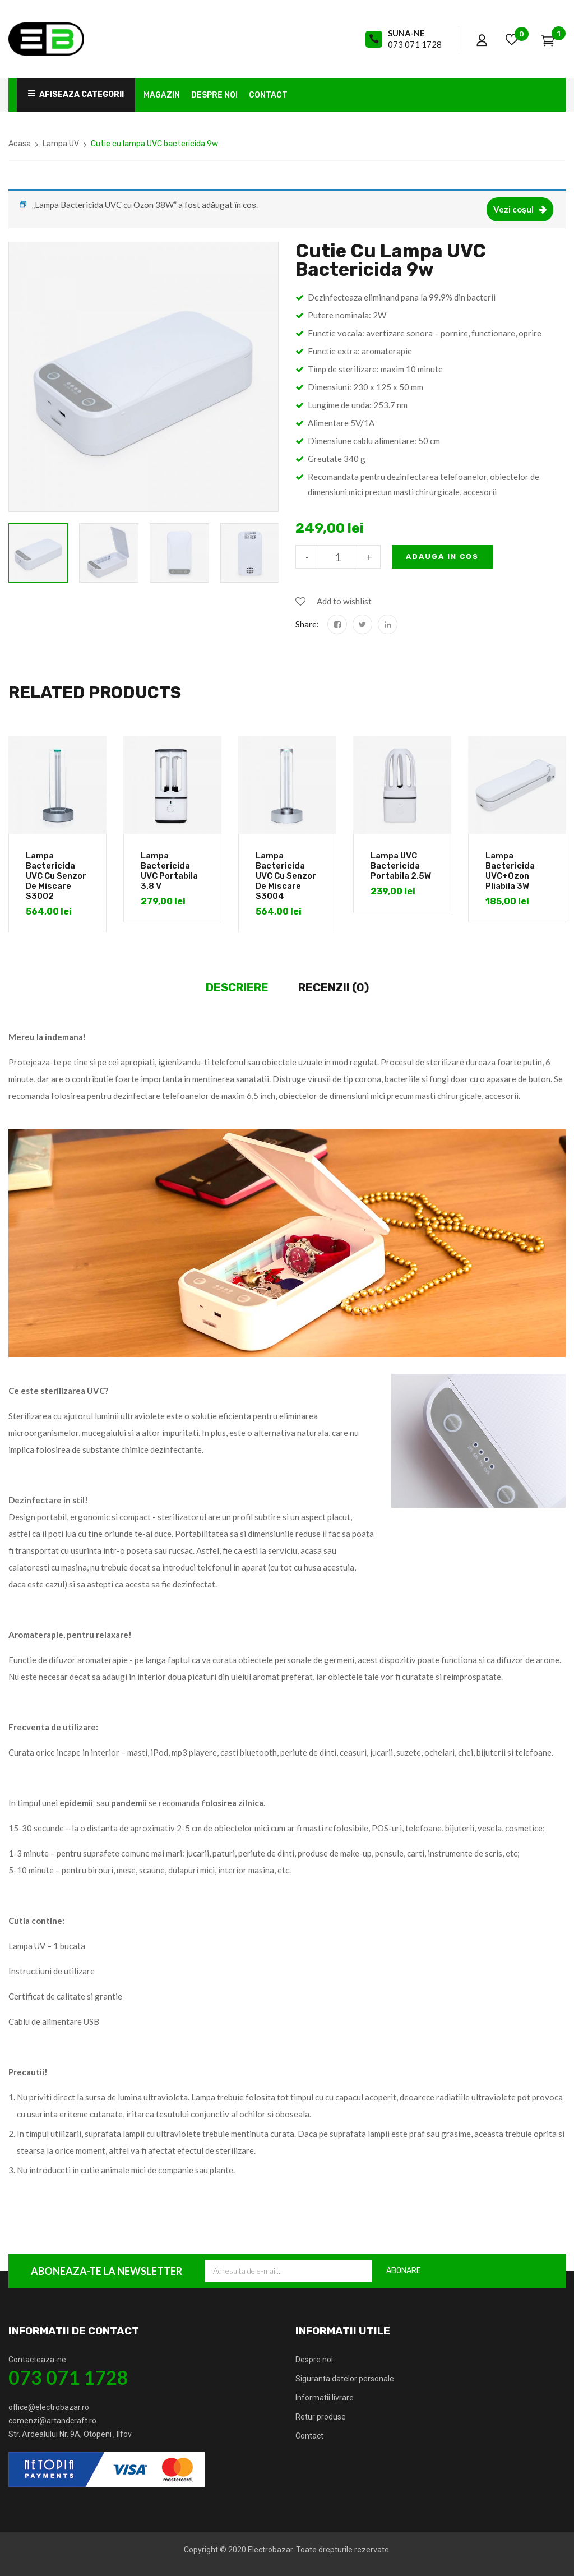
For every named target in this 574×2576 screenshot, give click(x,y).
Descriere (237, 987)
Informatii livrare (324, 2397)
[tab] (237, 988)
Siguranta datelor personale (344, 2378)
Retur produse (320, 2416)
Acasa (19, 144)
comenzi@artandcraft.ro (52, 2420)
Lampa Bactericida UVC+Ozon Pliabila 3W (510, 871)
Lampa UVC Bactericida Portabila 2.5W (401, 866)
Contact (309, 2435)
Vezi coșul (513, 209)
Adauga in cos (442, 556)
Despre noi (314, 2359)
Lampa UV (61, 144)
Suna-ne (406, 33)
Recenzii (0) (333, 987)
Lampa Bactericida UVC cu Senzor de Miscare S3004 (286, 876)
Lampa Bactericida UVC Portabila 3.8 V (169, 871)
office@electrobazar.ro (48, 2407)
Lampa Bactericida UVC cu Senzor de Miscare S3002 (56, 876)
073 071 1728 (415, 44)
